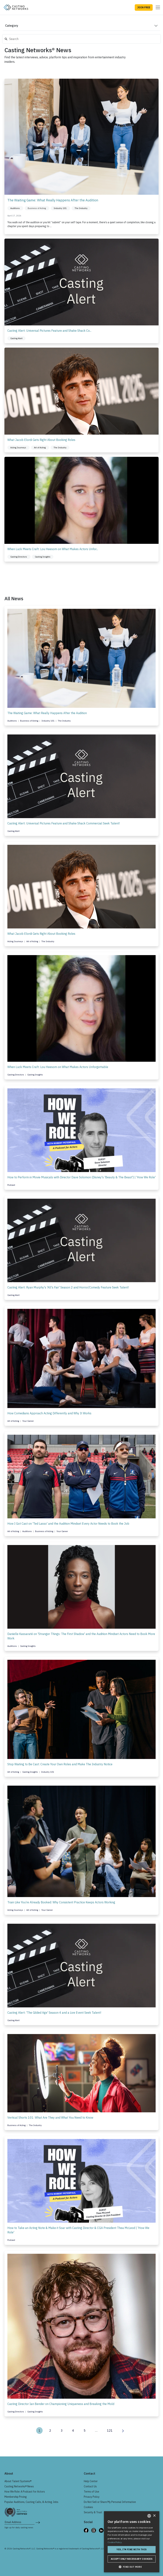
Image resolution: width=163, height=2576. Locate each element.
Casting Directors (16, 1074)
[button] (132, 2567)
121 (110, 2430)
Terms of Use (91, 2491)
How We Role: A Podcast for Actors (24, 2491)
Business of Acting (29, 720)
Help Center (91, 2481)
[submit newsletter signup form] (38, 2522)
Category (11, 25)
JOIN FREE (143, 7)
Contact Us (90, 2486)
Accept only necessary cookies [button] (132, 2558)
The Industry (64, 720)
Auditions (12, 720)
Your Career (28, 1421)
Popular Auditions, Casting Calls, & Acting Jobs (31, 2502)
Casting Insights (35, 1074)
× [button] (154, 2515)
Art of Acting (32, 941)
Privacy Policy (91, 2496)
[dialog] (131, 2541)
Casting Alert (13, 831)
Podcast (11, 1185)
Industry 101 (48, 720)
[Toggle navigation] (157, 7)
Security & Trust (93, 2512)
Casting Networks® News (19, 2486)
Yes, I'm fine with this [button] (131, 2549)
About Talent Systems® (18, 2481)
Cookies (88, 2507)
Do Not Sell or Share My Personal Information (110, 2502)
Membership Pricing (15, 2496)
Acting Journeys (15, 941)
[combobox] (149, 2516)
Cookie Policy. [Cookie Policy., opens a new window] (115, 2542)
